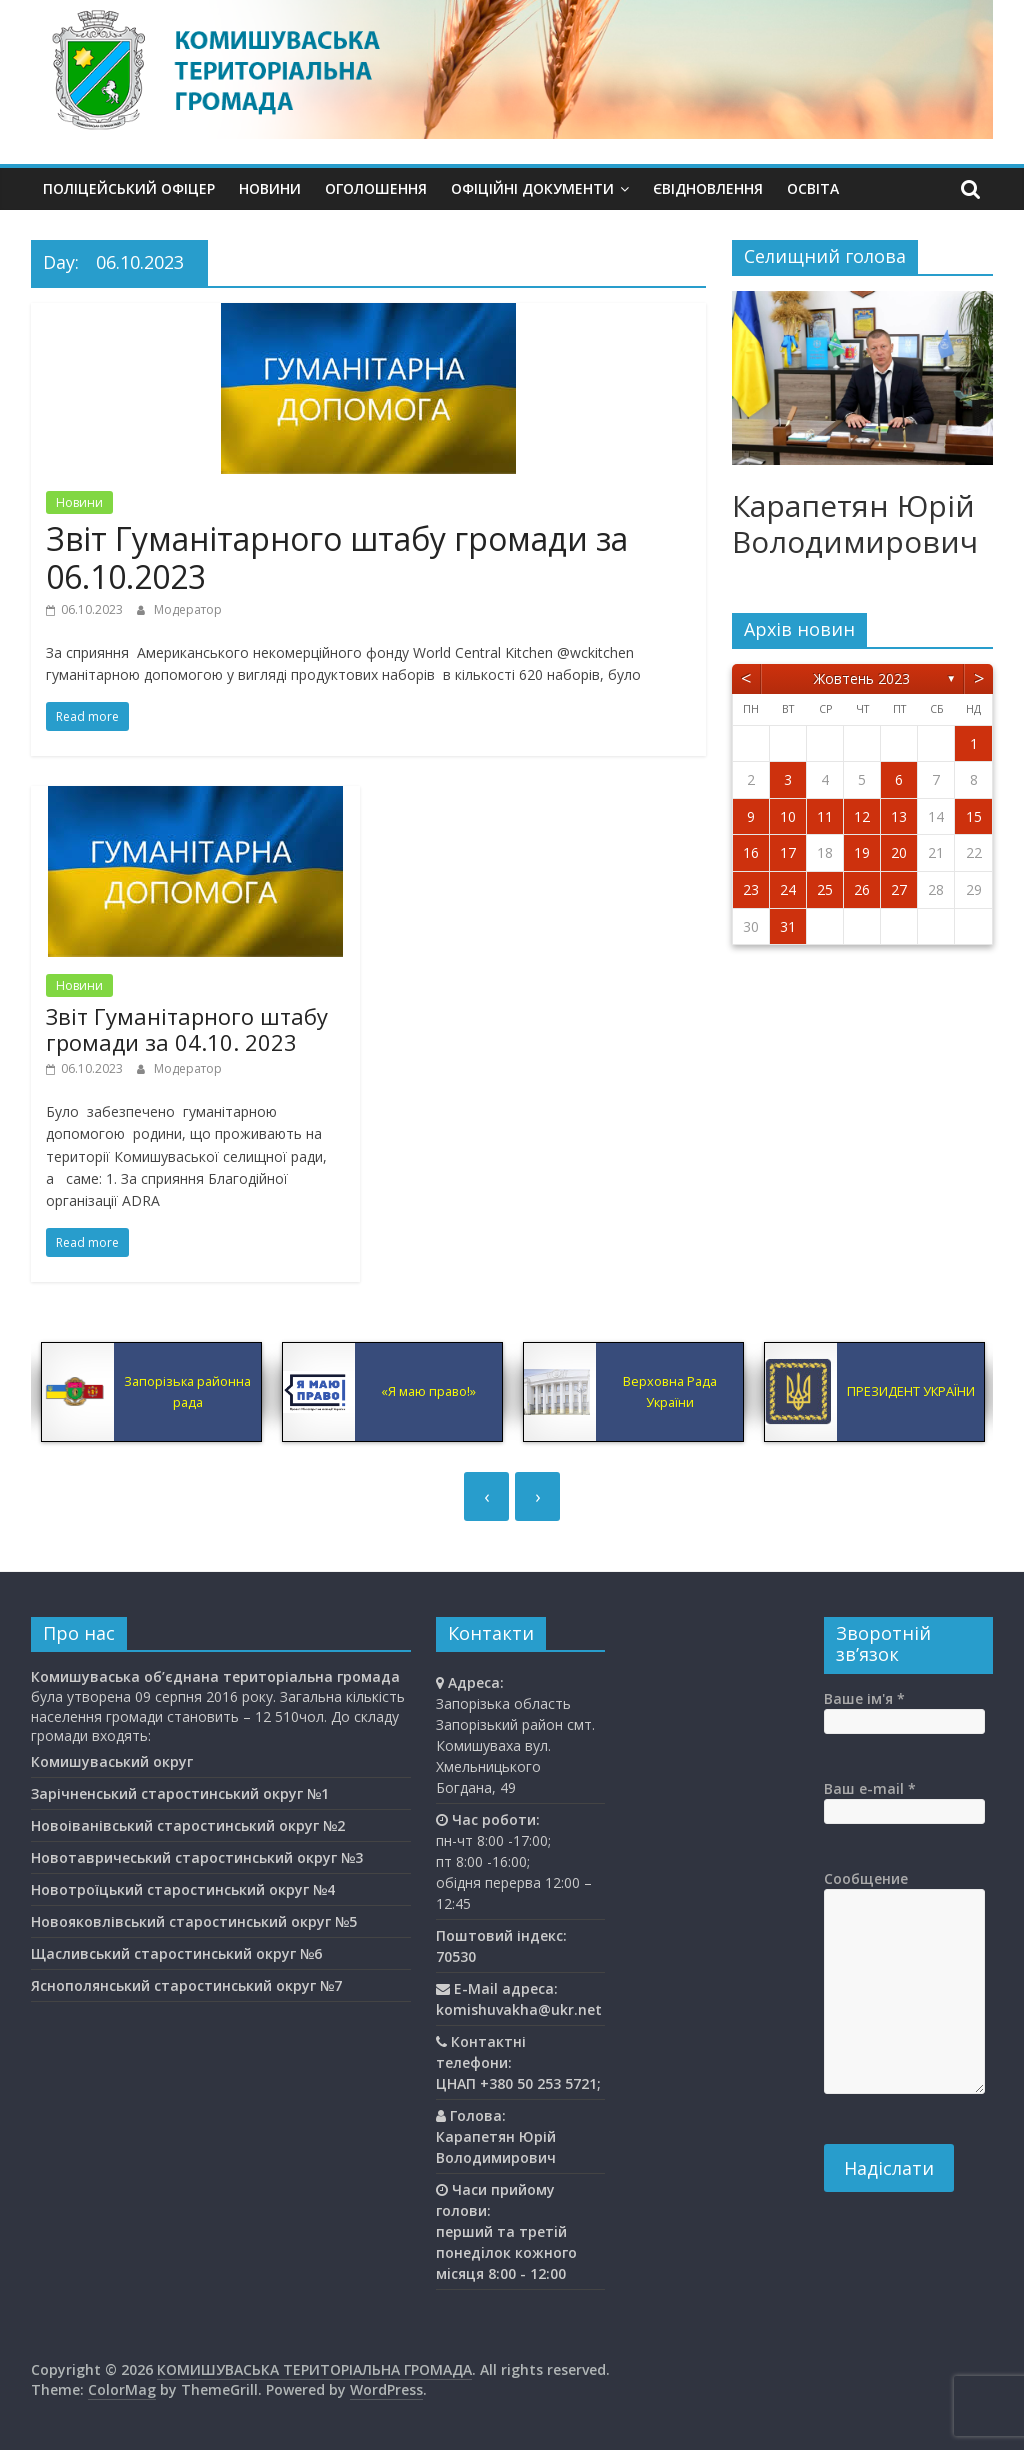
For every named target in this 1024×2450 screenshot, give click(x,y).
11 (825, 816)
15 (974, 816)
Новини (270, 188)
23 (751, 889)
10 (788, 816)
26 (862, 889)
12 (862, 816)
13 (899, 816)
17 (788, 852)
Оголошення (376, 188)
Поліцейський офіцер (129, 188)
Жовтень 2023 (862, 678)
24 (788, 889)
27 (899, 889)
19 (862, 852)
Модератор (188, 609)
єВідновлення (708, 188)
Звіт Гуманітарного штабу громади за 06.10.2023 (337, 557)
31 (788, 926)
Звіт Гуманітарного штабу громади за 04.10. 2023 (187, 1029)
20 (899, 852)
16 (751, 852)
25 (825, 889)
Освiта (813, 188)
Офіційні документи (532, 188)
